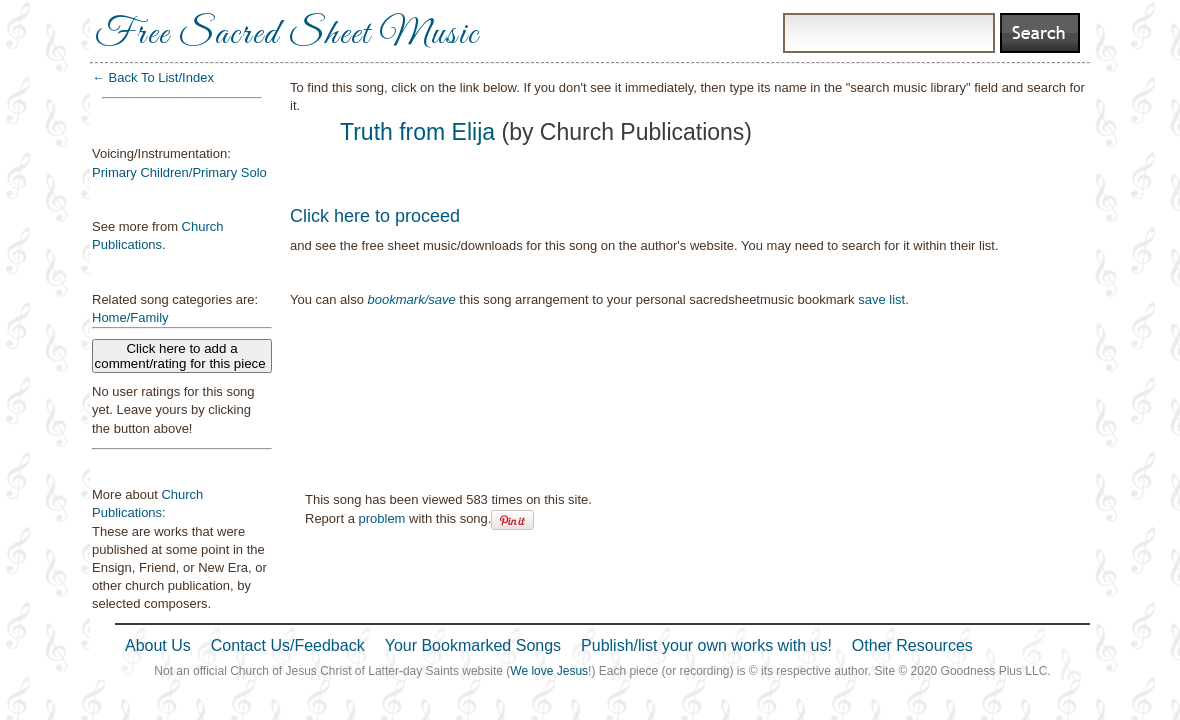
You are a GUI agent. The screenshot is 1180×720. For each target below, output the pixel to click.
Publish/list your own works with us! (706, 645)
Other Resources (912, 645)
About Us (158, 645)
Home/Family (130, 317)
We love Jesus (549, 671)
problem (381, 518)
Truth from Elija (417, 132)
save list (881, 299)
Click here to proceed (375, 216)
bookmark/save (412, 299)
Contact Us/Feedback (288, 645)
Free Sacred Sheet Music (287, 35)
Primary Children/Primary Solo (179, 172)
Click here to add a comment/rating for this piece (182, 356)
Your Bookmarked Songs (473, 645)
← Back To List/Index (153, 77)
